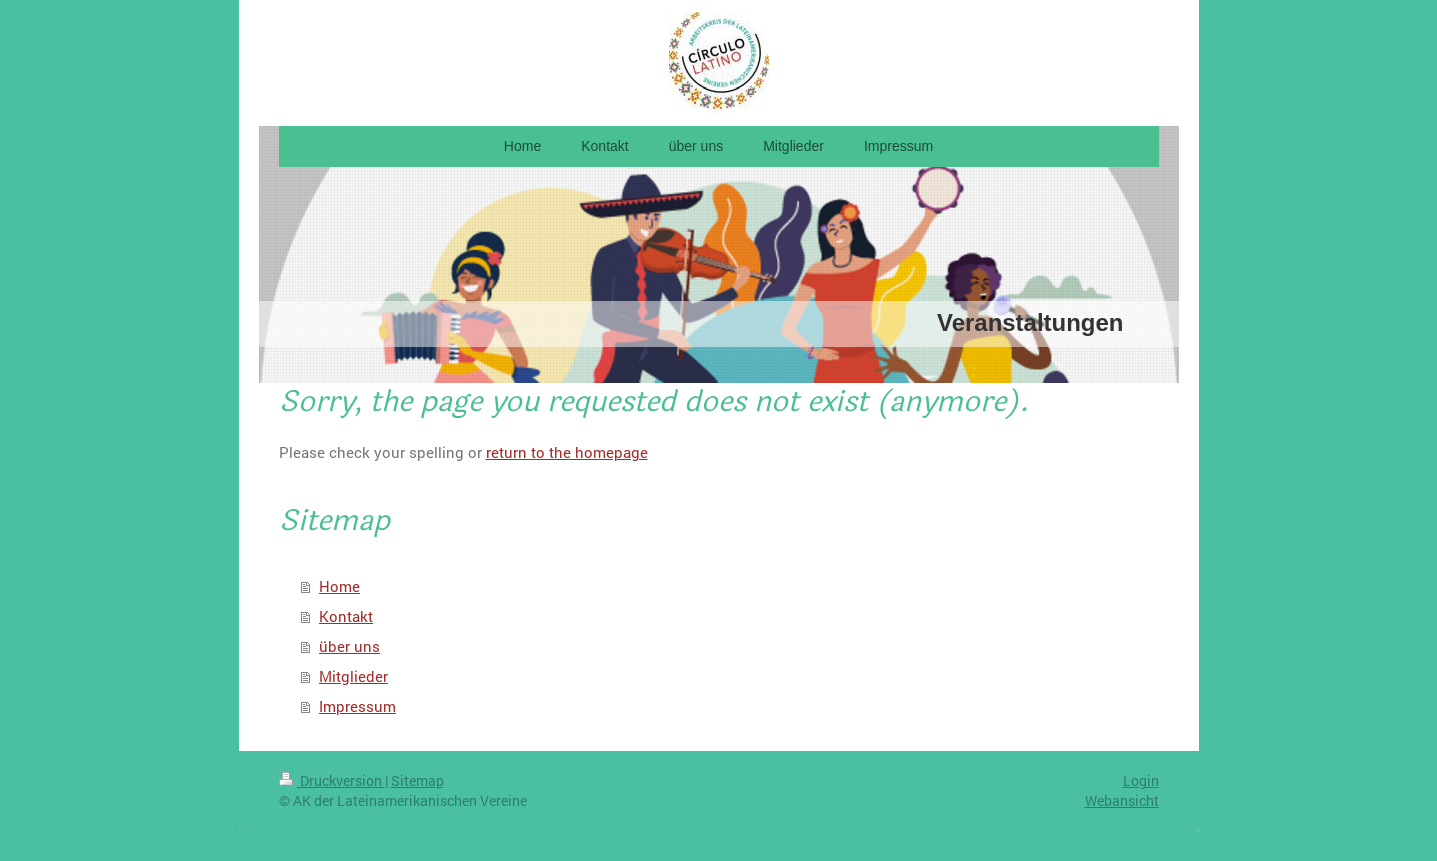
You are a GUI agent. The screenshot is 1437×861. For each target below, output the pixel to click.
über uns (349, 646)
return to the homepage (567, 452)
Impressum (357, 706)
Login (1141, 780)
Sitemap (417, 780)
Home (339, 586)
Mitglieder (353, 676)
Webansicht (1122, 800)
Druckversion (332, 780)
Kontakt (346, 616)
